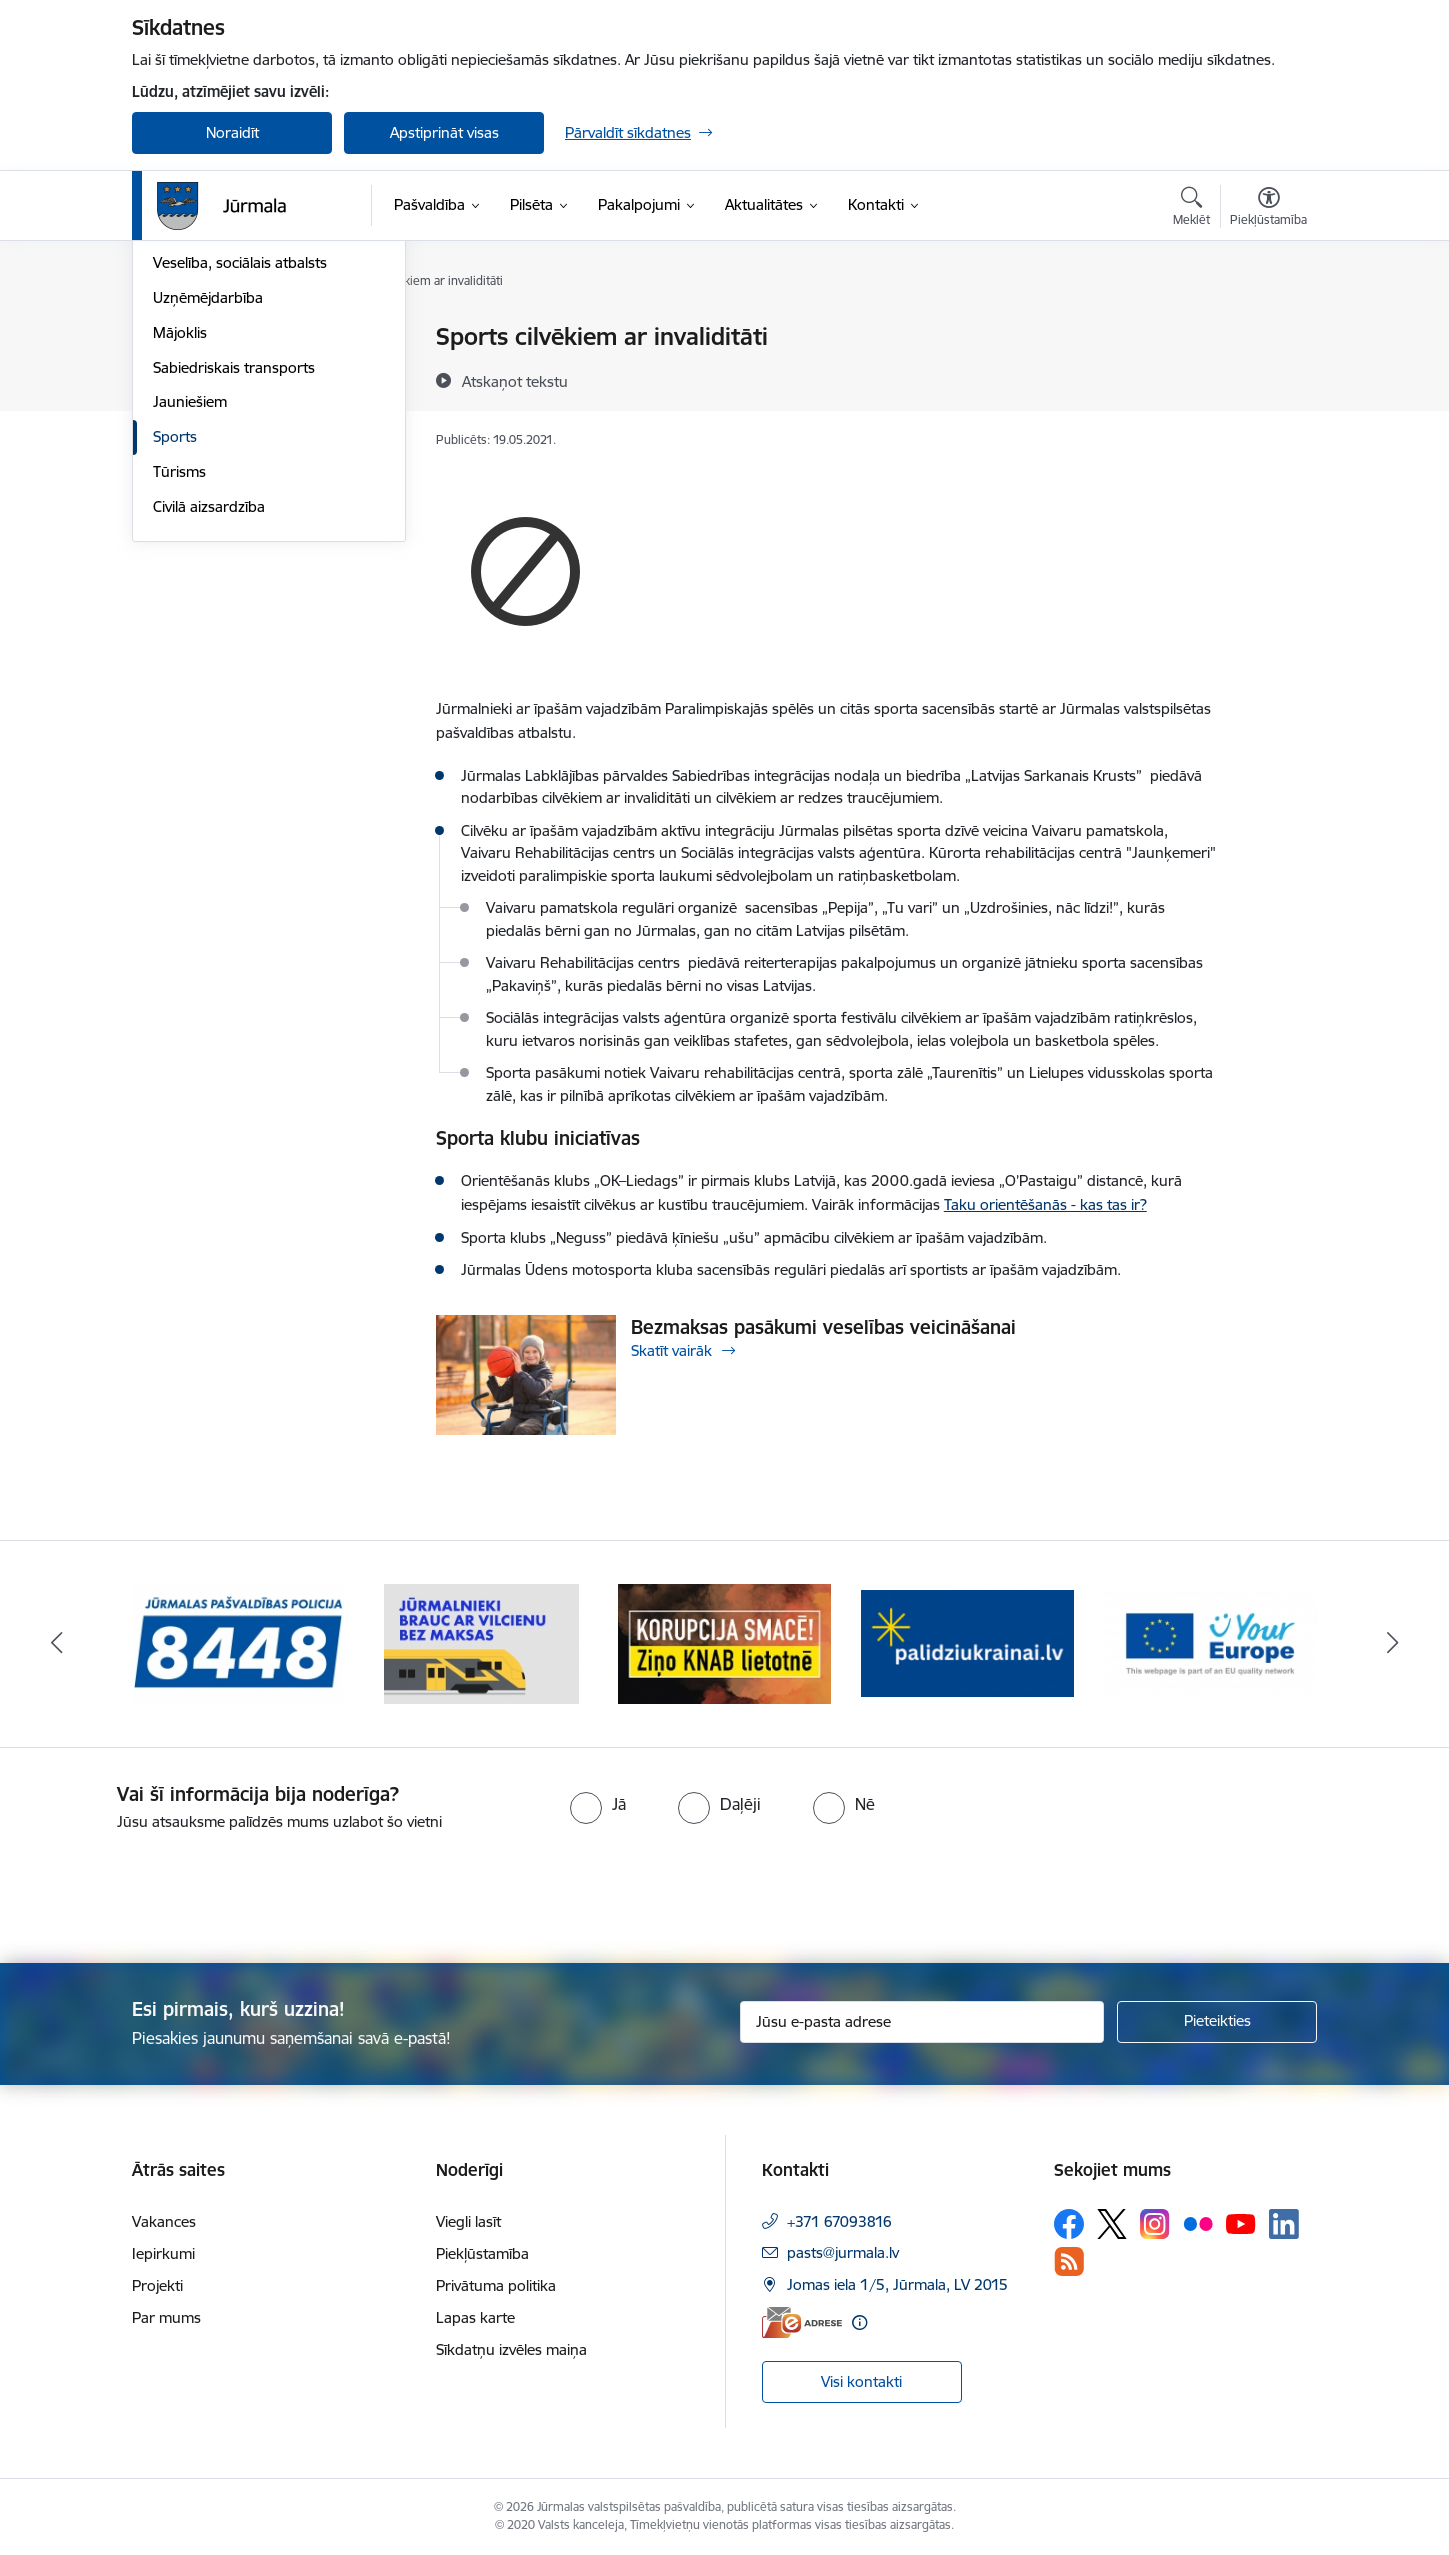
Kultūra (177, 407)
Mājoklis (180, 546)
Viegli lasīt (468, 2221)
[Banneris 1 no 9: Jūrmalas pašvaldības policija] (239, 1642)
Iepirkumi (163, 2253)
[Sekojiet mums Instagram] (1155, 2223)
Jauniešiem (190, 615)
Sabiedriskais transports (234, 581)
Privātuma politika (496, 2285)
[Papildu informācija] (859, 2322)
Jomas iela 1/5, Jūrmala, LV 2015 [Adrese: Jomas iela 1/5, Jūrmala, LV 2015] (897, 2284)
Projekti (157, 2285)
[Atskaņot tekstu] (515, 381)
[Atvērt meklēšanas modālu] (1191, 209)
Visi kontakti (861, 2381)
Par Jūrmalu (193, 337)
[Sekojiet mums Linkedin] (1284, 2224)
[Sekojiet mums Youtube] (1241, 2223)
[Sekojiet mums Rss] (1069, 2261)
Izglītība (178, 442)
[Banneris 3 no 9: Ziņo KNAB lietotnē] (724, 1642)
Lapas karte (475, 2317)
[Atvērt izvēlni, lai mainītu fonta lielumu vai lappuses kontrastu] (1268, 209)
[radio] (598, 1804)
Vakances (164, 2221)
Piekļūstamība (482, 2253)
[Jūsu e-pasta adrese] (922, 2022)
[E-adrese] (802, 2322)
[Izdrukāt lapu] (1268, 328)
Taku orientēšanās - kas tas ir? (1045, 1204)
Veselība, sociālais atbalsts (240, 476)
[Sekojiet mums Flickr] (1198, 2223)
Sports (175, 650)
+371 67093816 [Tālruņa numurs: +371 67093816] (839, 2221)
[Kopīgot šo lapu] (1268, 378)
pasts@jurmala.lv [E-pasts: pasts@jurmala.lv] (843, 2252)
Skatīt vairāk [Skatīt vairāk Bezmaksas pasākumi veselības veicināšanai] (671, 1350)
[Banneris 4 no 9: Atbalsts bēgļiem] (967, 1642)
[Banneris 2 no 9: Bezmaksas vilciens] (481, 1642)
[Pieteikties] (1217, 2022)
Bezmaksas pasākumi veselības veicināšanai (823, 1327)
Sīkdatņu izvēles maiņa (511, 2349)
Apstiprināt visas (444, 132)
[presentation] (167, 1889)
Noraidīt (232, 132)
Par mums (166, 2317)
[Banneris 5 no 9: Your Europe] (1210, 1642)
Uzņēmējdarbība (208, 511)
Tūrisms (179, 685)
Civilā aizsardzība (209, 720)
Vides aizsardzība (210, 372)
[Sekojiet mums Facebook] (1069, 2224)
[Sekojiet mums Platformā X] (1112, 2224)
